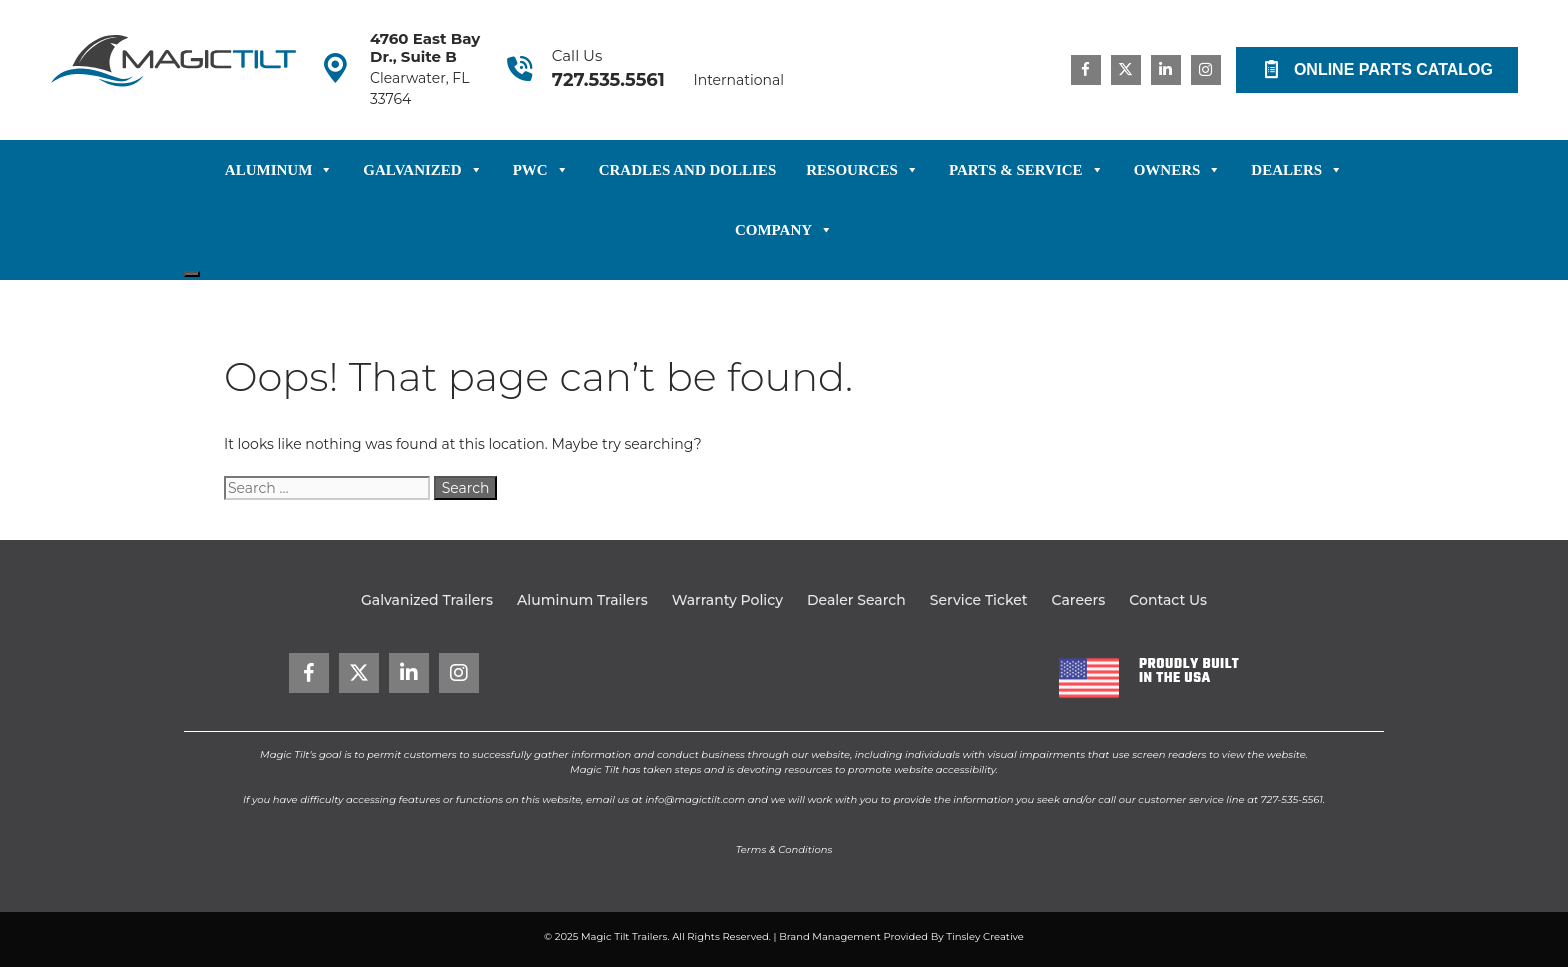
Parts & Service (1026, 170)
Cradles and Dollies (688, 170)
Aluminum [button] (279, 170)
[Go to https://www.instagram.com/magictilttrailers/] (1206, 70)
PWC (541, 170)
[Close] (192, 274)
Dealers (1297, 170)
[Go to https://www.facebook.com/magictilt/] (1086, 70)
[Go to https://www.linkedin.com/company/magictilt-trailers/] (1166, 70)
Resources (862, 170)
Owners (1178, 170)
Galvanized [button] (422, 170)
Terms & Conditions (784, 849)
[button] (1377, 70)
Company (784, 230)
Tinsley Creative (985, 936)
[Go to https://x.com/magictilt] (1126, 70)
